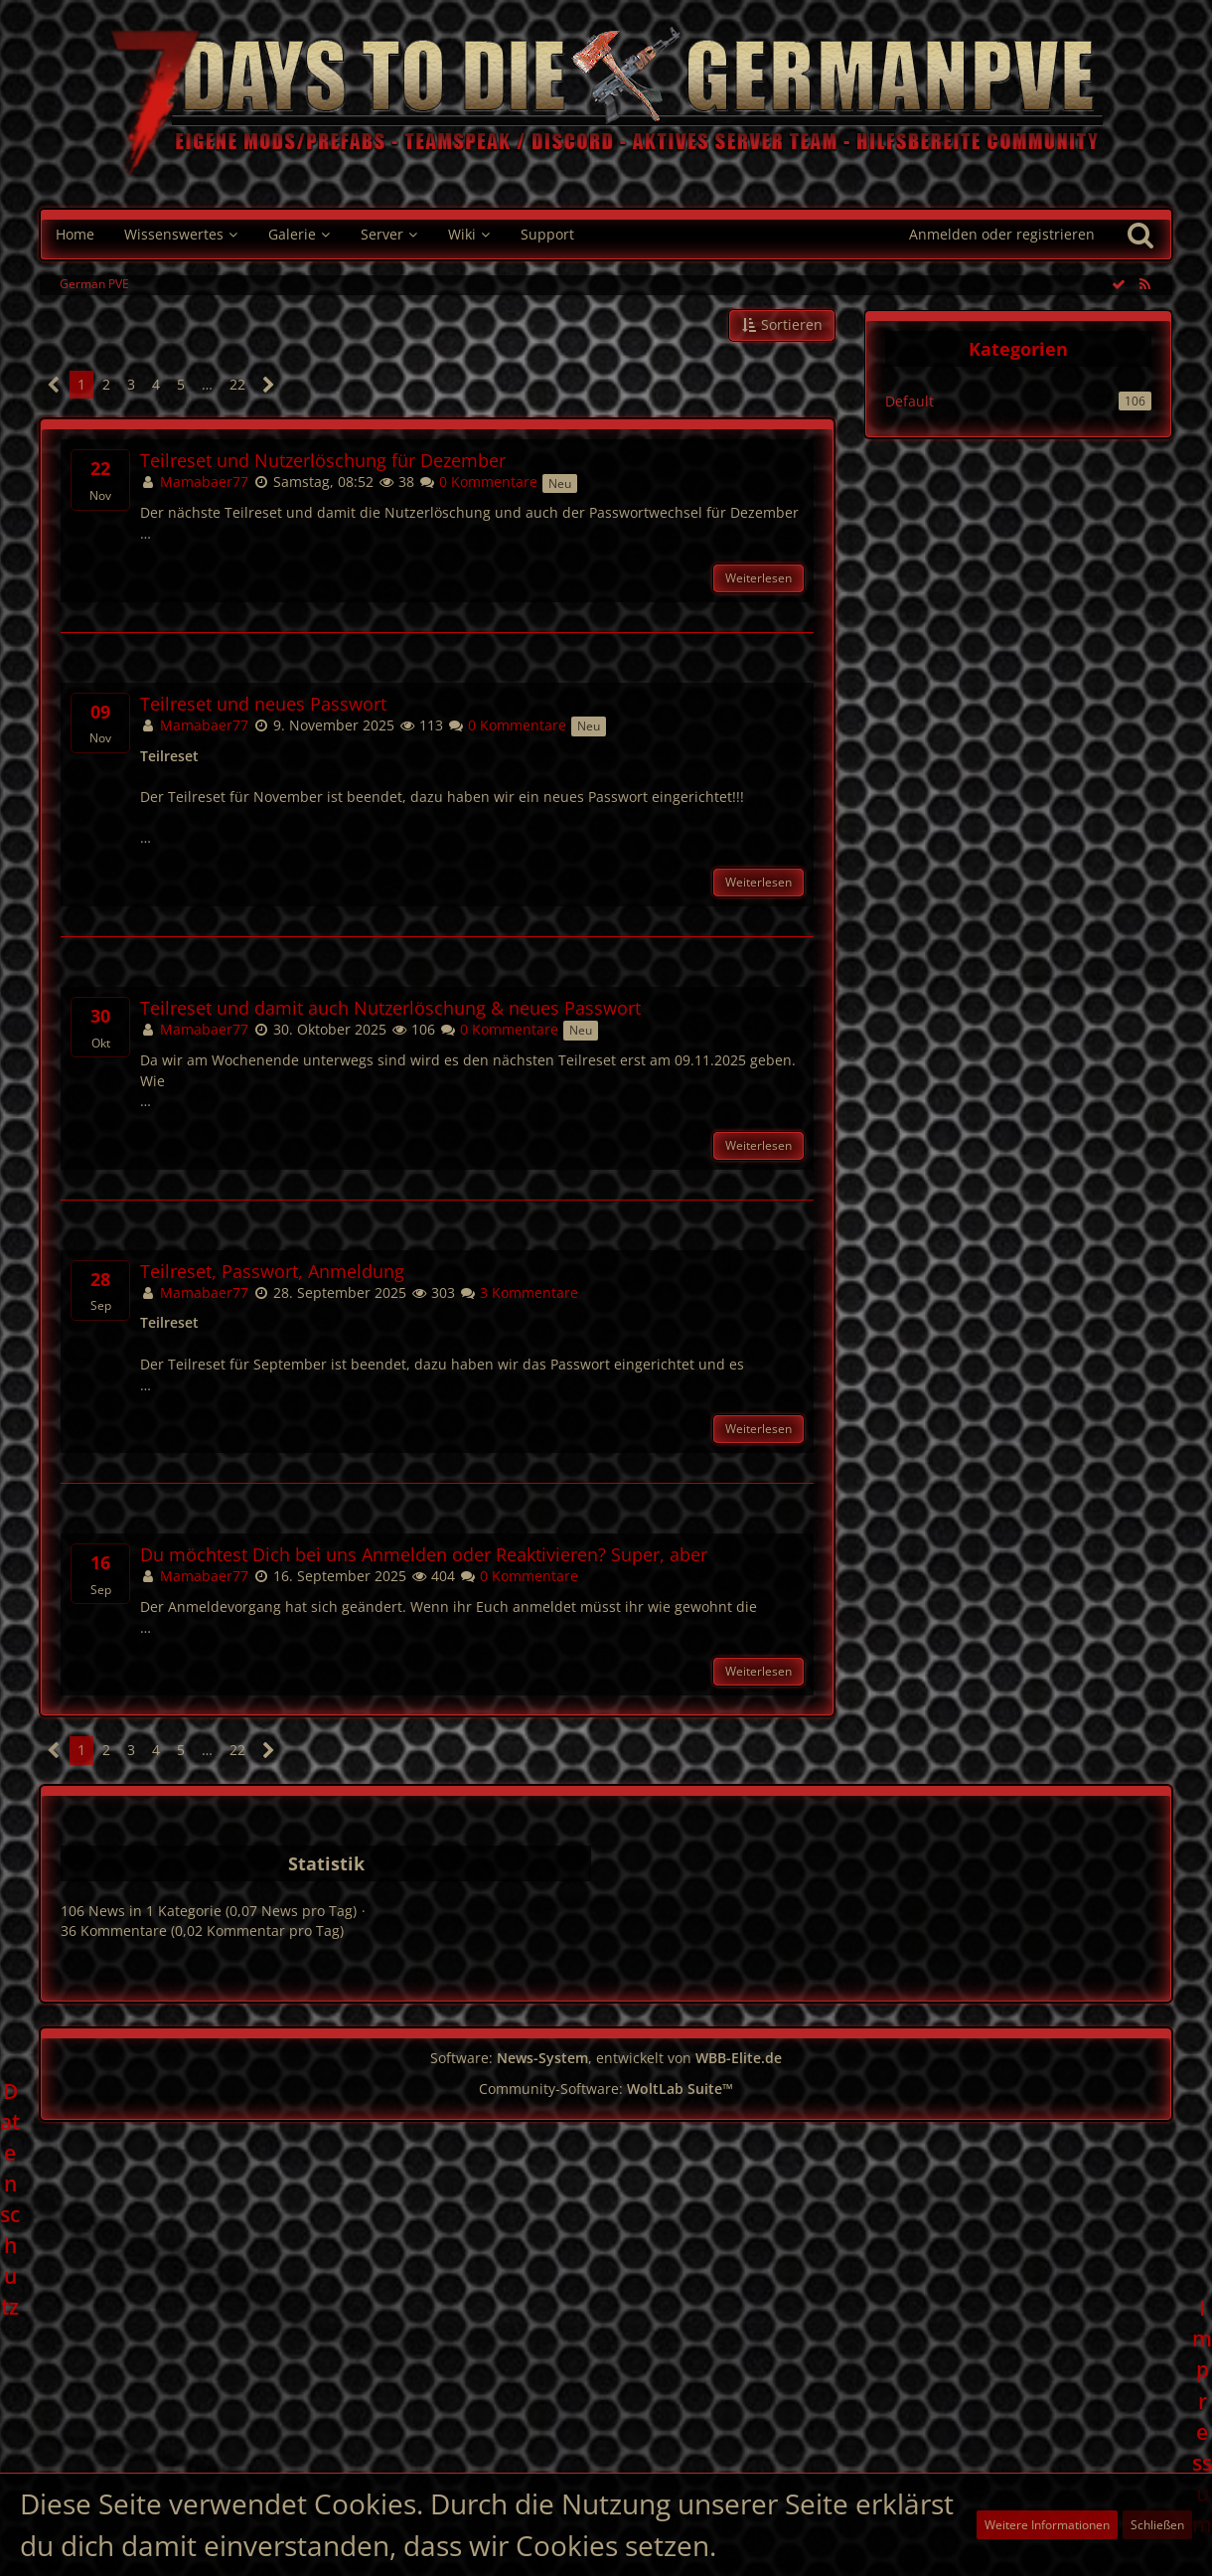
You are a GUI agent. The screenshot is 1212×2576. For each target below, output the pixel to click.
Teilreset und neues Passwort (263, 704)
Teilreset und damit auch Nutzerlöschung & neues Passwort (390, 1008)
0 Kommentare (478, 481)
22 (237, 384)
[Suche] (1140, 234)
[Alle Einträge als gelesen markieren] (1119, 283)
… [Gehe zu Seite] (207, 384)
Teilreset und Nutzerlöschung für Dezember (323, 460)
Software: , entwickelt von (606, 2057)
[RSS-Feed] (1144, 283)
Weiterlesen (758, 577)
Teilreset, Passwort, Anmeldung (272, 1271)
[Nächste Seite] (268, 385)
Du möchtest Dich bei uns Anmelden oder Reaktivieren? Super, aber (423, 1554)
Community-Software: (606, 2088)
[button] (781, 325)
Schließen (1157, 2524)
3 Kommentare (519, 1292)
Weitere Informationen (1047, 2524)
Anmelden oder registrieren (1002, 234)
